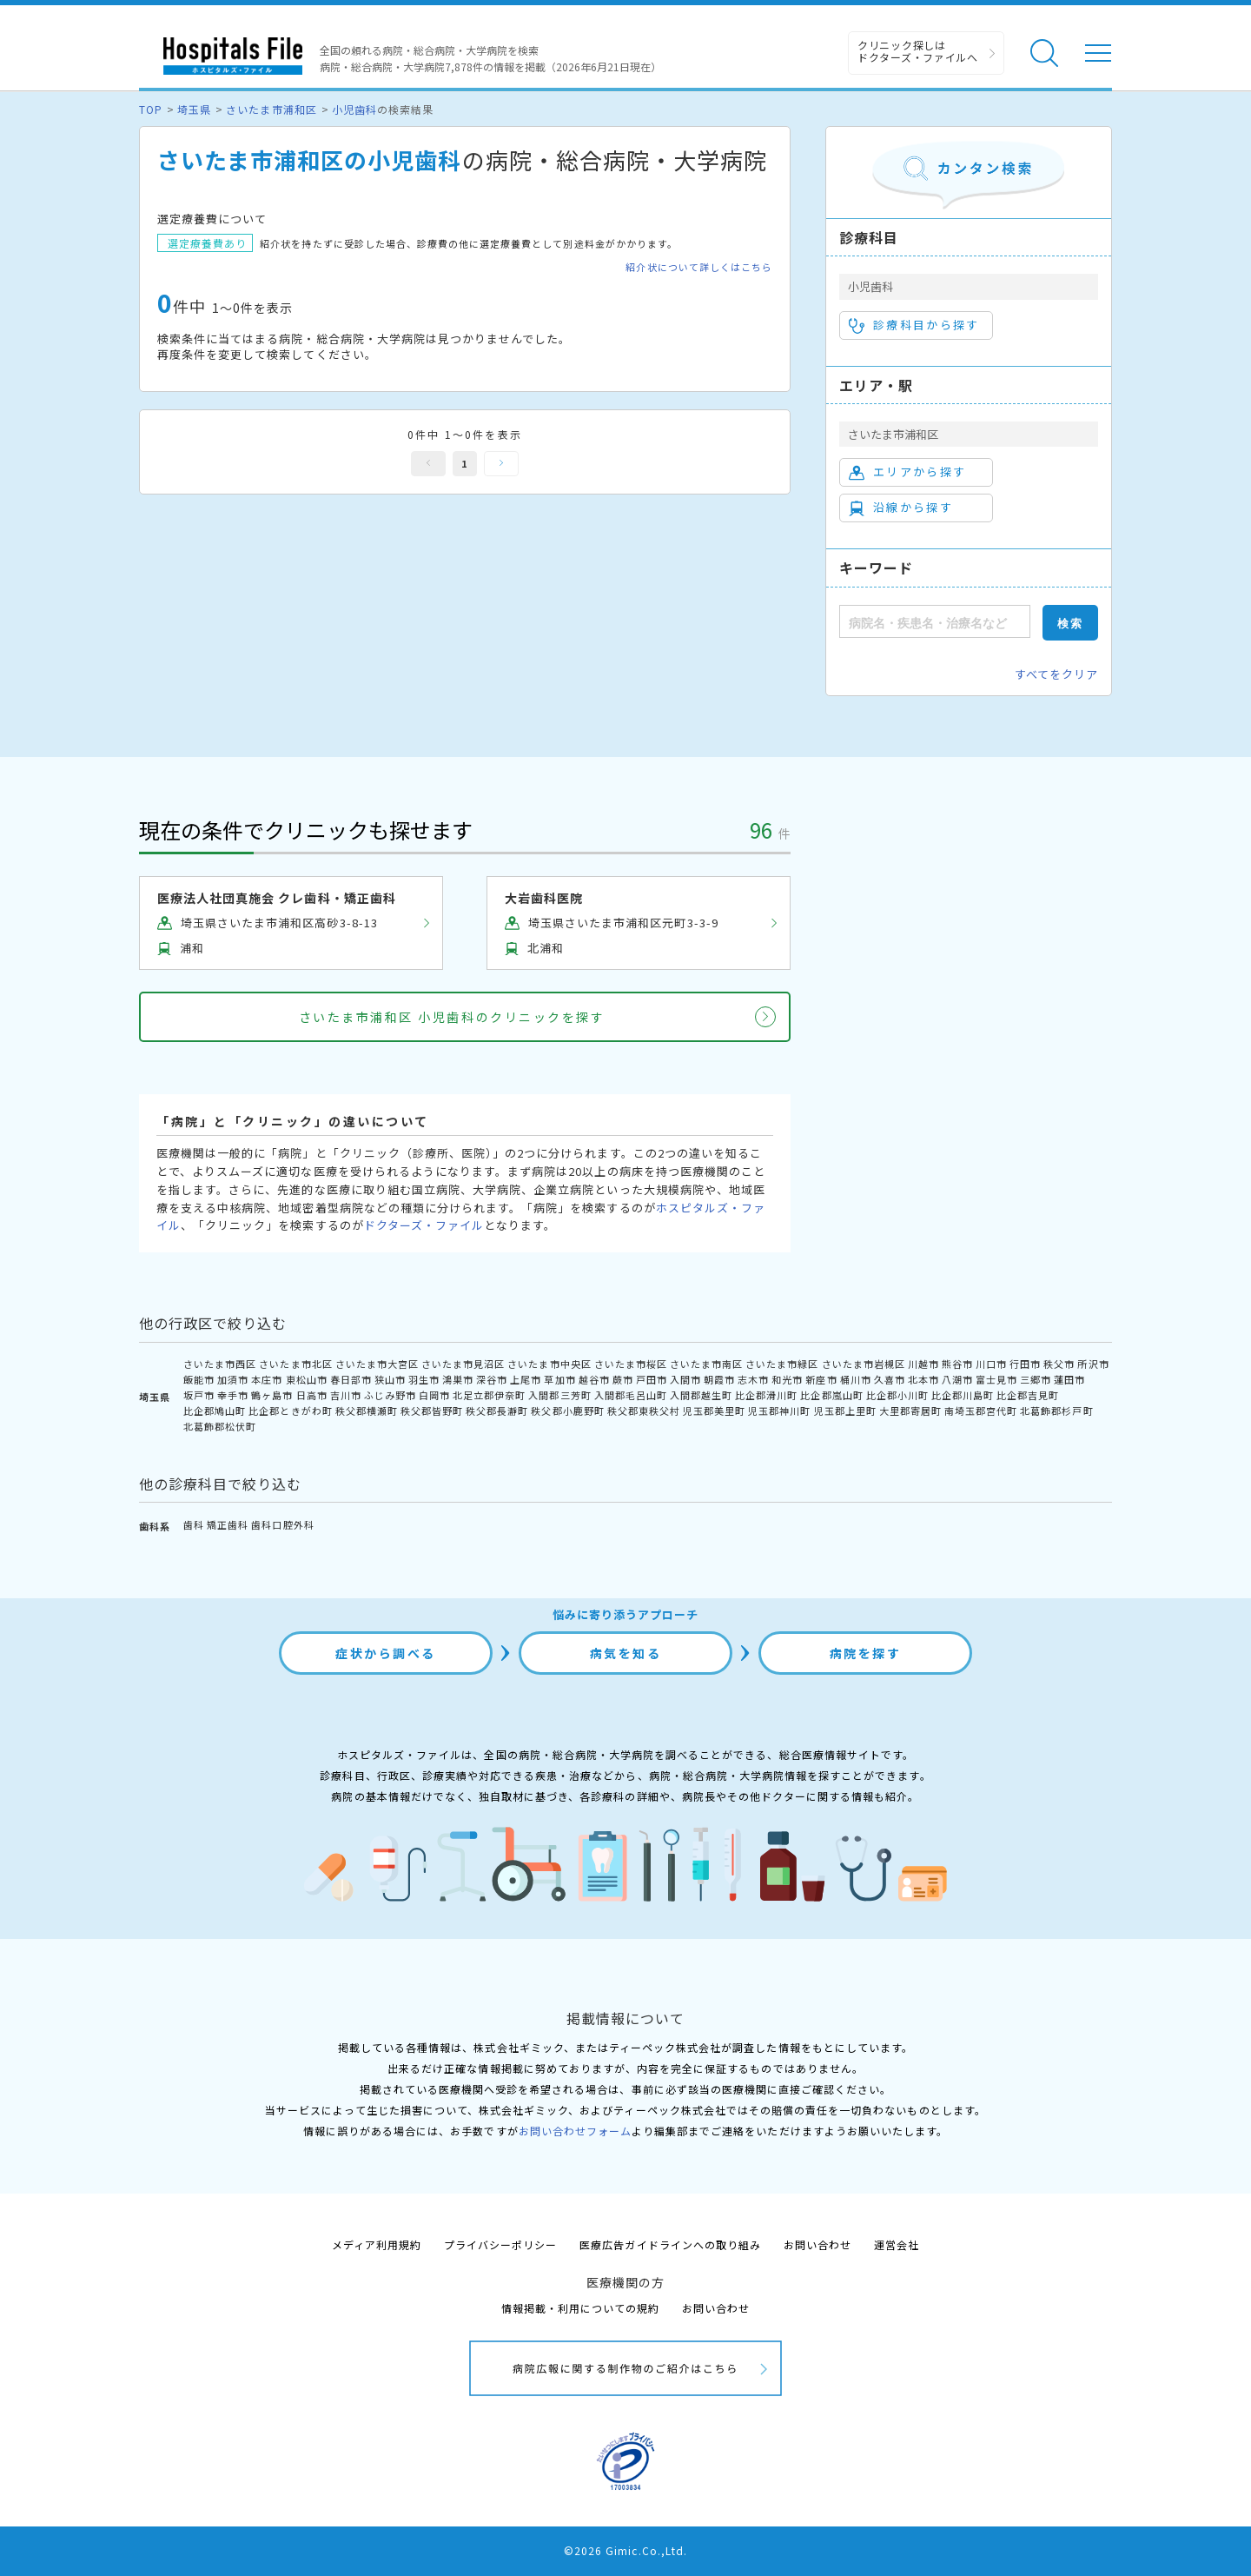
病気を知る (626, 1653)
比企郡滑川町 (766, 1395)
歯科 (193, 1524)
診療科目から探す (914, 325)
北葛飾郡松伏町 (219, 1426)
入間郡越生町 (701, 1395)
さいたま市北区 (295, 1364)
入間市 (685, 1379)
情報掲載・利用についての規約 (580, 2307)
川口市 (991, 1364)
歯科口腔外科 (282, 1524)
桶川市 (855, 1379)
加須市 (232, 1379)
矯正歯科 (227, 1524)
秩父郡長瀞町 (497, 1410)
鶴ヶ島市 (272, 1395)
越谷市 (594, 1379)
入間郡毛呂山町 (630, 1395)
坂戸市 (199, 1395)
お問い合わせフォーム (575, 2130)
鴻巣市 (457, 1379)
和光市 (787, 1379)
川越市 (923, 1364)
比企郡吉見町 (1027, 1395)
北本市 (923, 1379)
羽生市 (424, 1379)
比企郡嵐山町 (831, 1395)
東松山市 (307, 1379)
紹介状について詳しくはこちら (699, 267)
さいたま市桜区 (630, 1364)
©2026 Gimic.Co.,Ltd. (625, 2550)
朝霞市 (719, 1379)
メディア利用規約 (376, 2244)
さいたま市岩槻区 (863, 1364)
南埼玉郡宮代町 (980, 1410)
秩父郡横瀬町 (366, 1410)
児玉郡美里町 (714, 1410)
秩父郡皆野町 (431, 1410)
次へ (501, 463)
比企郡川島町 (962, 1395)
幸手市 (232, 1395)
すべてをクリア (1056, 674)
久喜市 (889, 1379)
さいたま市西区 (219, 1364)
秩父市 (1059, 1364)
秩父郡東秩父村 (643, 1410)
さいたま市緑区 (781, 1364)
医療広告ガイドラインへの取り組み (670, 2244)
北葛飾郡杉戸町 (1056, 1410)
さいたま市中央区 (549, 1364)
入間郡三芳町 (559, 1395)
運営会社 (896, 2244)
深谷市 (491, 1379)
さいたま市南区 (706, 1364)
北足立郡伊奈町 (489, 1395)
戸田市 (651, 1379)
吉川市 (345, 1395)
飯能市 (199, 1379)
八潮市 (957, 1379)
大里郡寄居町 (910, 1410)
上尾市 (525, 1379)
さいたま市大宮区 (377, 1364)
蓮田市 (1069, 1379)
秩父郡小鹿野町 (567, 1410)
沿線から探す (901, 507)
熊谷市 (957, 1364)
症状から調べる (385, 1653)
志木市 (753, 1379)
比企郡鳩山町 (214, 1410)
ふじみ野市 (390, 1395)
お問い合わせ (817, 2244)
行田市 (1025, 1364)
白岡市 (434, 1395)
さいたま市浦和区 (271, 109)
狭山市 (390, 1379)
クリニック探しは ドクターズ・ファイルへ (917, 50)
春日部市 (351, 1379)
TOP (150, 109)
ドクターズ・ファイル (424, 1225)
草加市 (559, 1379)
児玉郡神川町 (779, 1410)
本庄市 (266, 1379)
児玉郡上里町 (845, 1410)
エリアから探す (907, 472)
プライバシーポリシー (500, 2244)
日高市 (312, 1395)
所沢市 (1093, 1364)
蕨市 (622, 1379)
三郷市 (1035, 1379)
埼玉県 (194, 109)
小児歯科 (354, 109)
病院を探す (866, 1653)
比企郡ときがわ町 (290, 1410)
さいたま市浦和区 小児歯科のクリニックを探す (452, 1017)
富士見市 (996, 1379)
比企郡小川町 (897, 1395)
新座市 (821, 1379)
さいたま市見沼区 (463, 1364)
